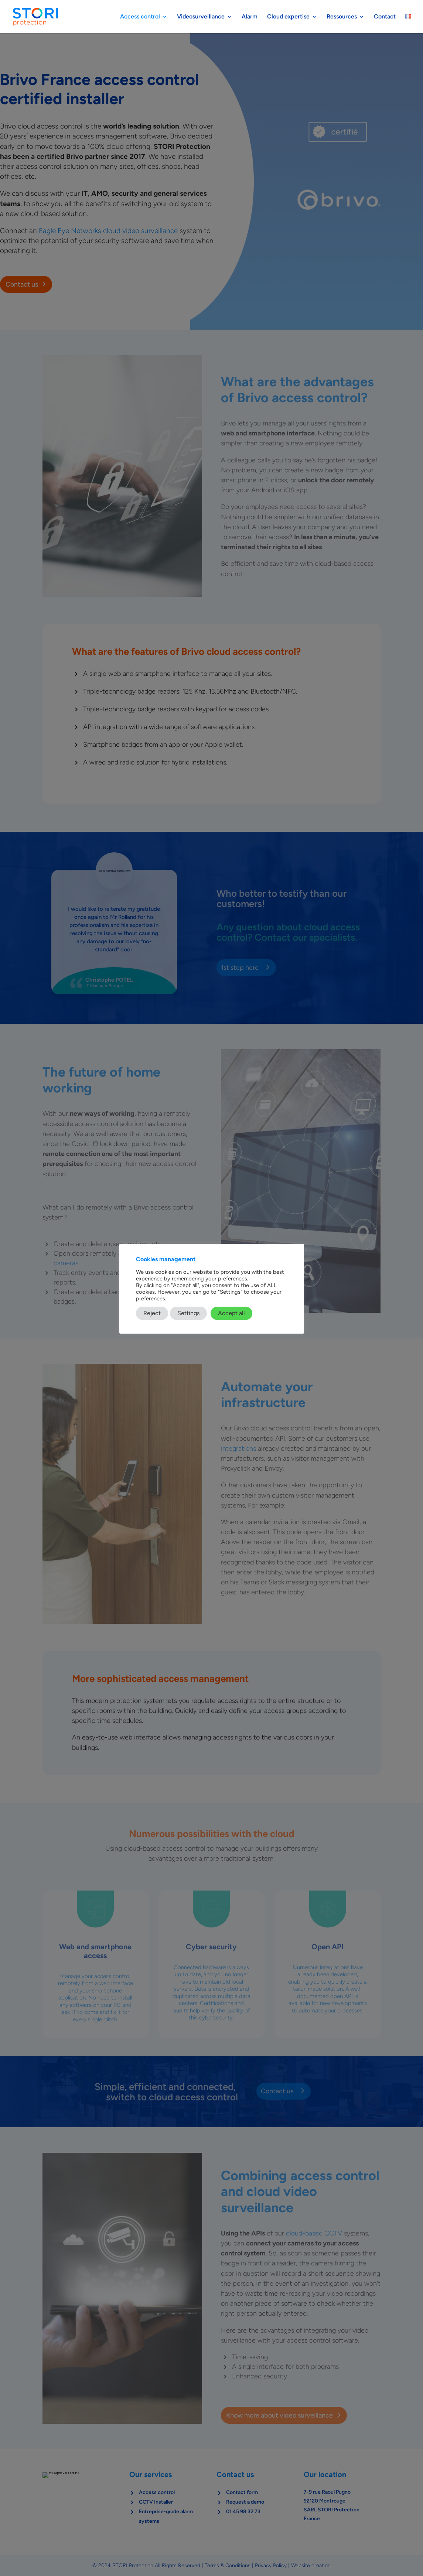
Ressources (342, 17)
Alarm (249, 17)
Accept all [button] (231, 1313)
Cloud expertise (288, 17)
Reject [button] (152, 1313)
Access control (140, 17)
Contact (385, 17)
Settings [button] (188, 1313)
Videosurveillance (201, 17)
